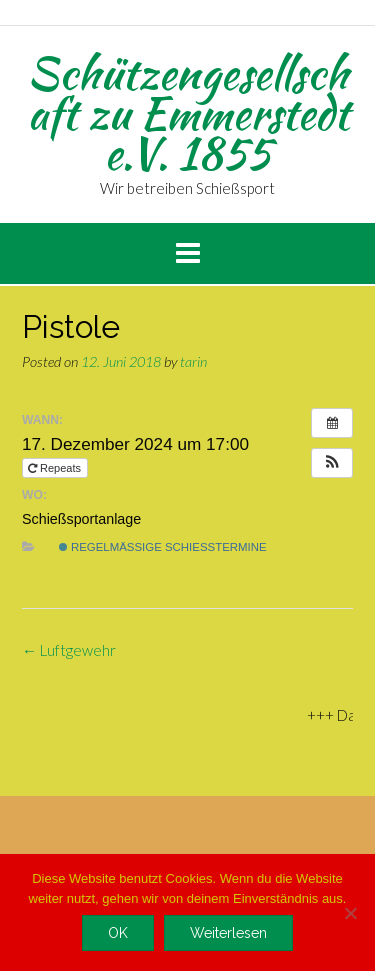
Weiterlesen (228, 933)
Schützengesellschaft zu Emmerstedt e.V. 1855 (188, 113)
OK (118, 933)
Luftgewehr (69, 650)
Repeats (56, 468)
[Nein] (350, 913)
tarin (193, 361)
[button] (332, 463)
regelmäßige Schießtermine (163, 547)
